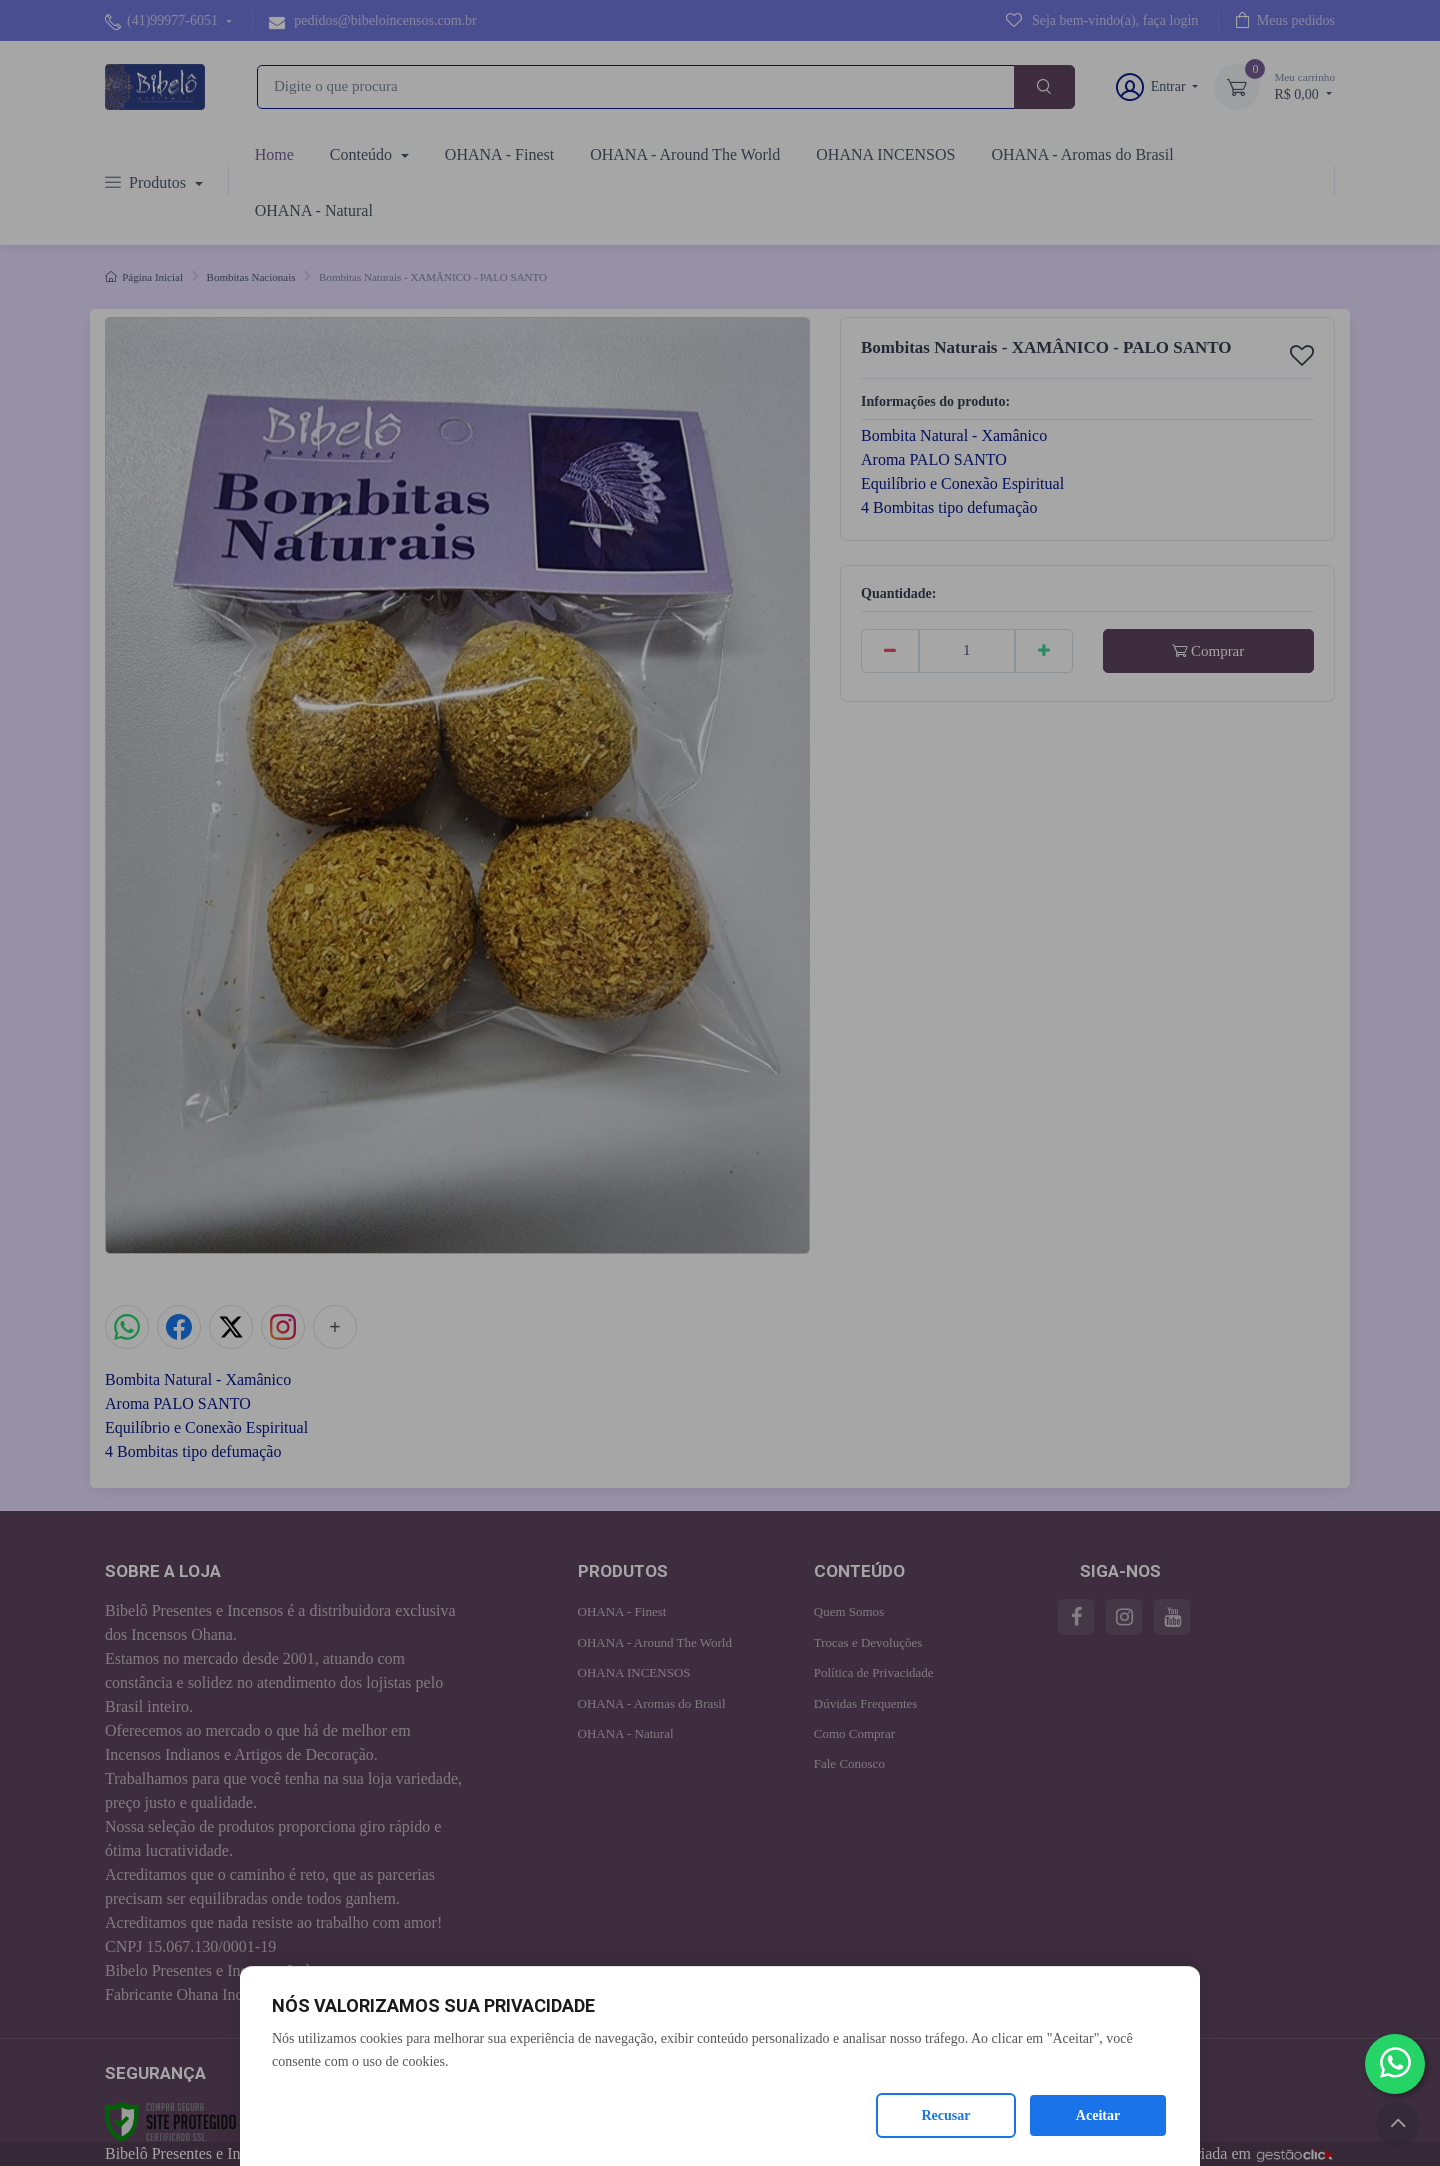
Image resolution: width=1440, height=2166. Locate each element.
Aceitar (1098, 2115)
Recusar (946, 2115)
